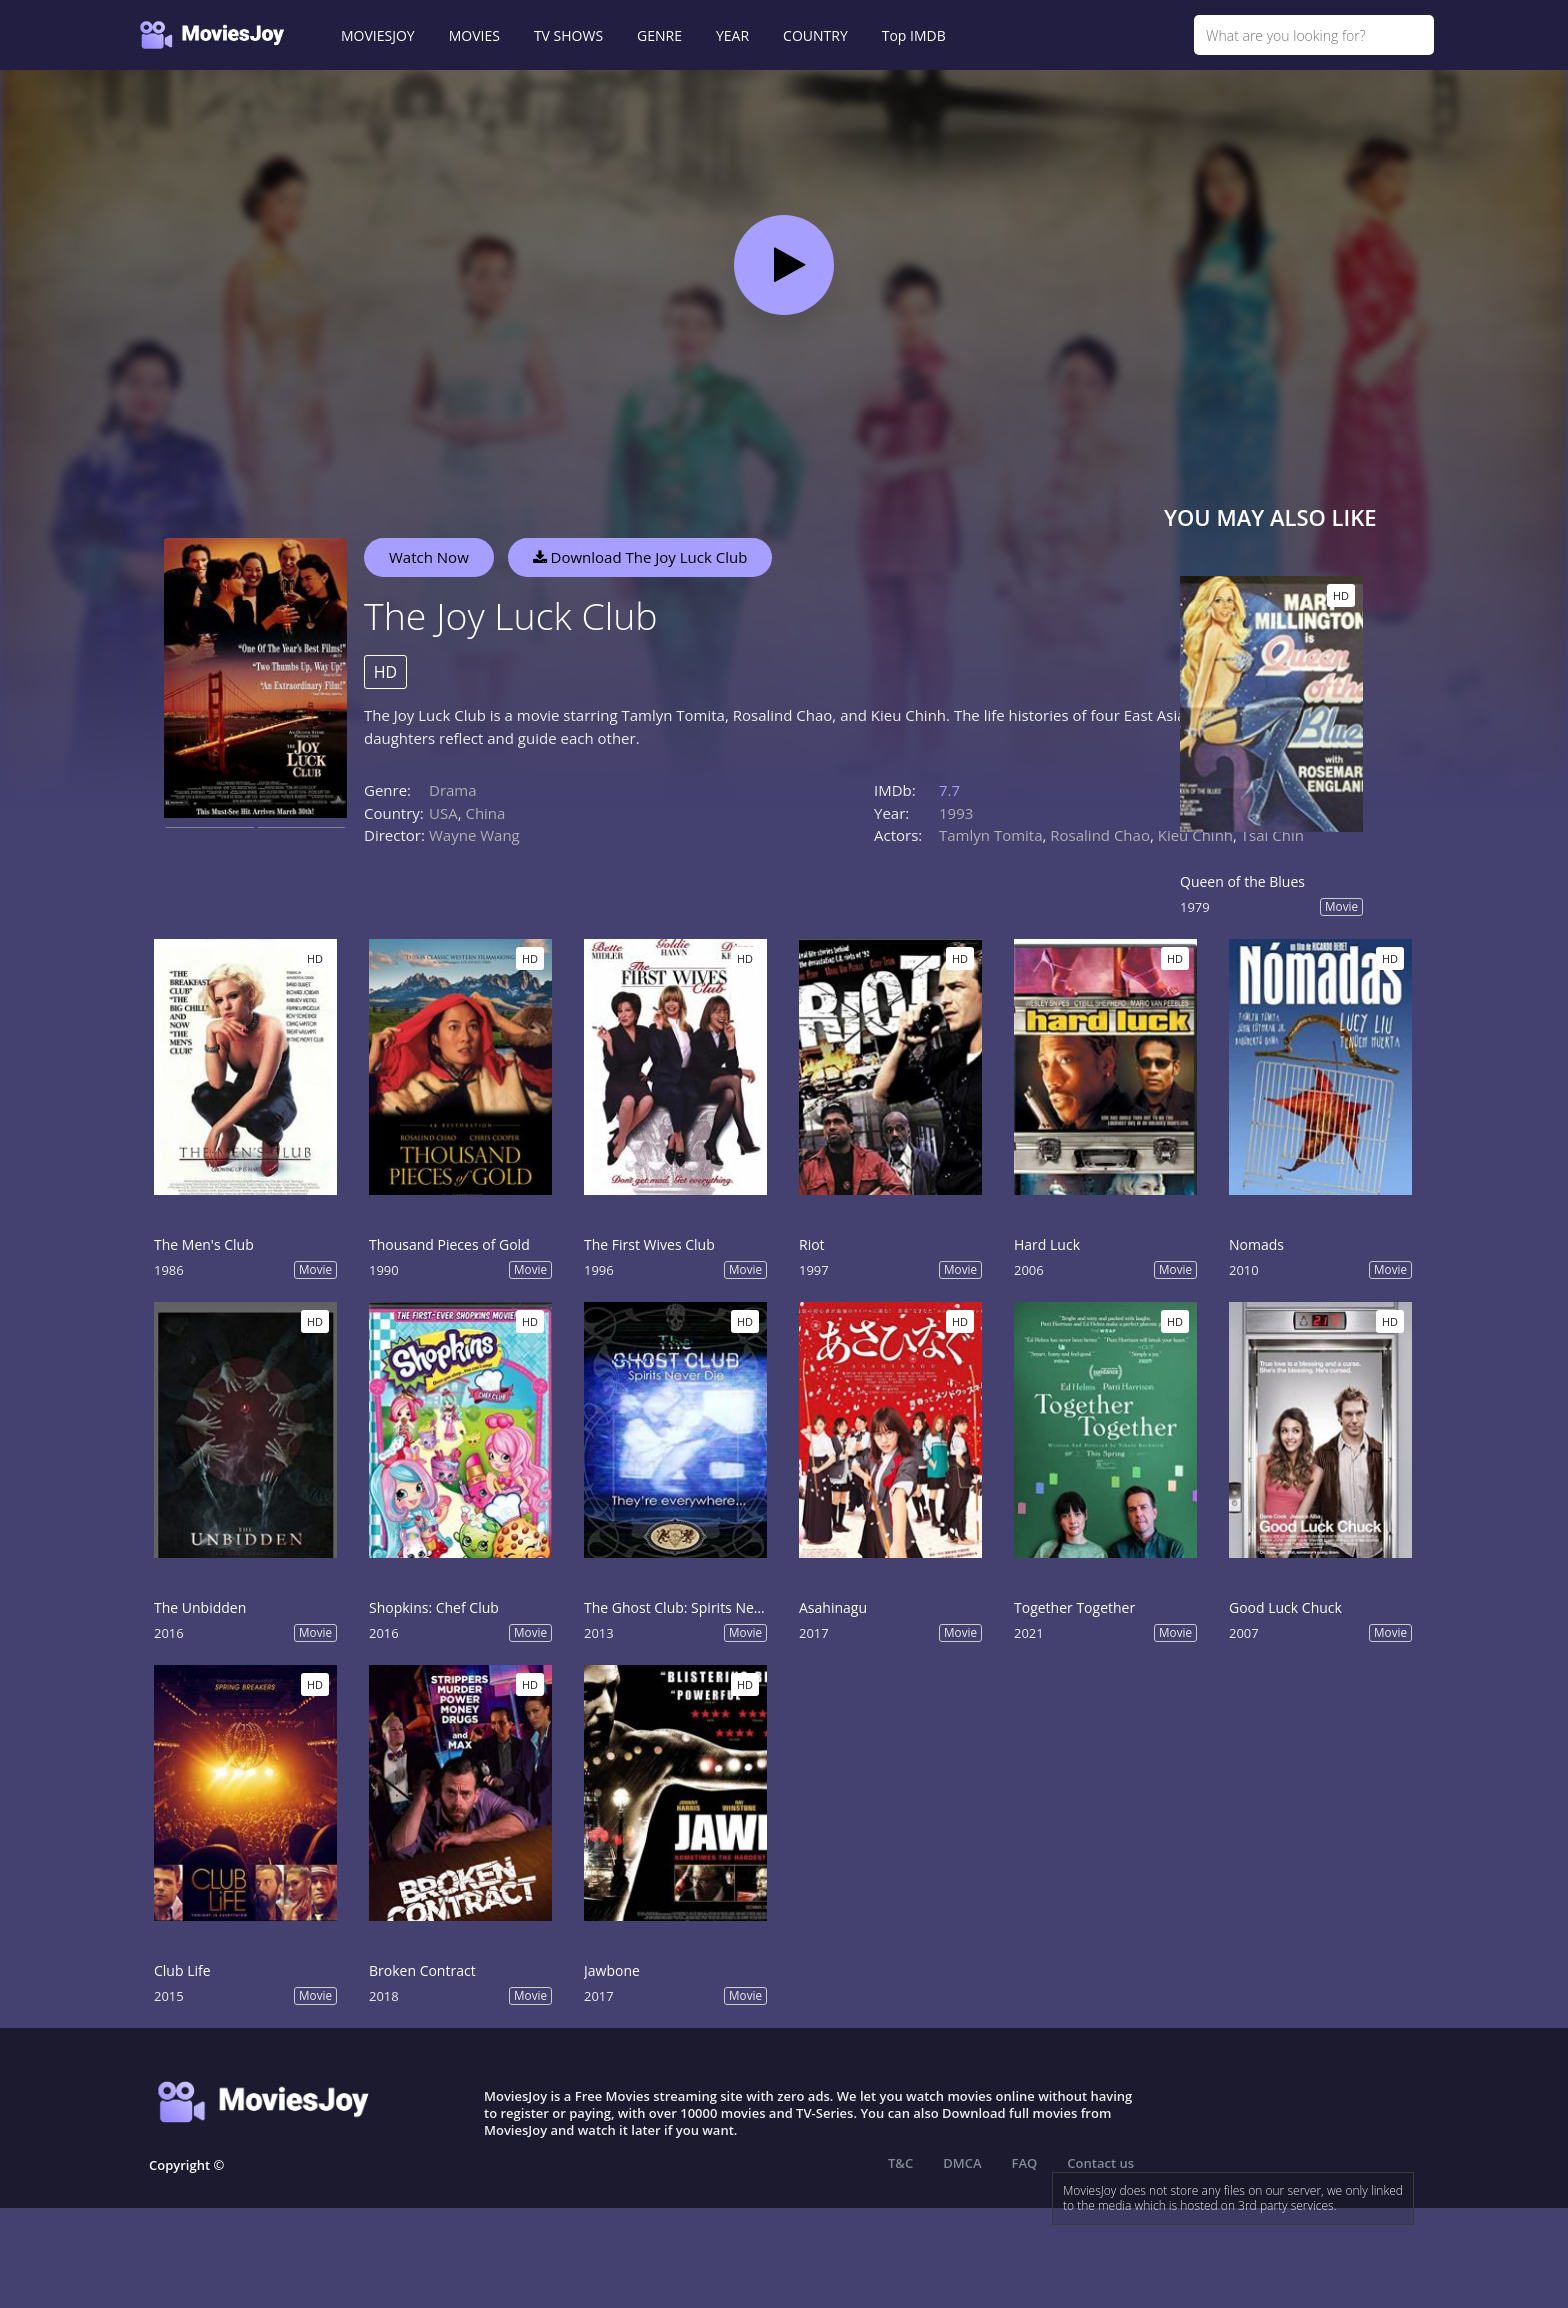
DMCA (962, 2163)
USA (443, 813)
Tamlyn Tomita (991, 835)
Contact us (1100, 2163)
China (485, 813)
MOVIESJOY (378, 35)
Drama (453, 790)
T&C (900, 2163)
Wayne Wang (474, 835)
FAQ (1025, 2163)
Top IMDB (914, 35)
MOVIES (474, 35)
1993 (956, 813)
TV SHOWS (568, 35)
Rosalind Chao (1100, 835)
